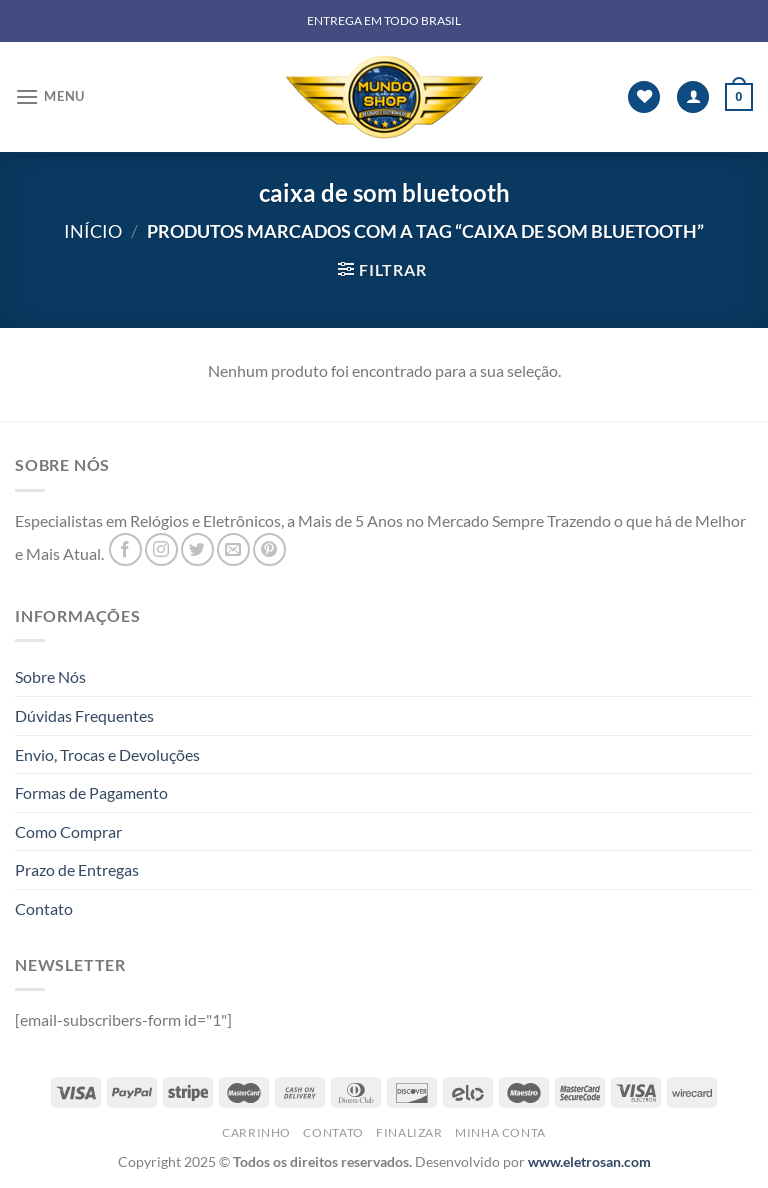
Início (93, 231)
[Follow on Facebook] (125, 549)
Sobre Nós (50, 676)
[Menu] (50, 96)
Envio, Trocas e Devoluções (107, 754)
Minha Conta (500, 1132)
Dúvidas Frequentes (84, 715)
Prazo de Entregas (77, 869)
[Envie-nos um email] (233, 549)
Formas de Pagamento (91, 792)
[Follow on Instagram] (161, 549)
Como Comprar (68, 831)
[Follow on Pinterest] (269, 549)
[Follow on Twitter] (197, 549)
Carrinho (256, 1132)
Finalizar (409, 1132)
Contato (44, 908)
